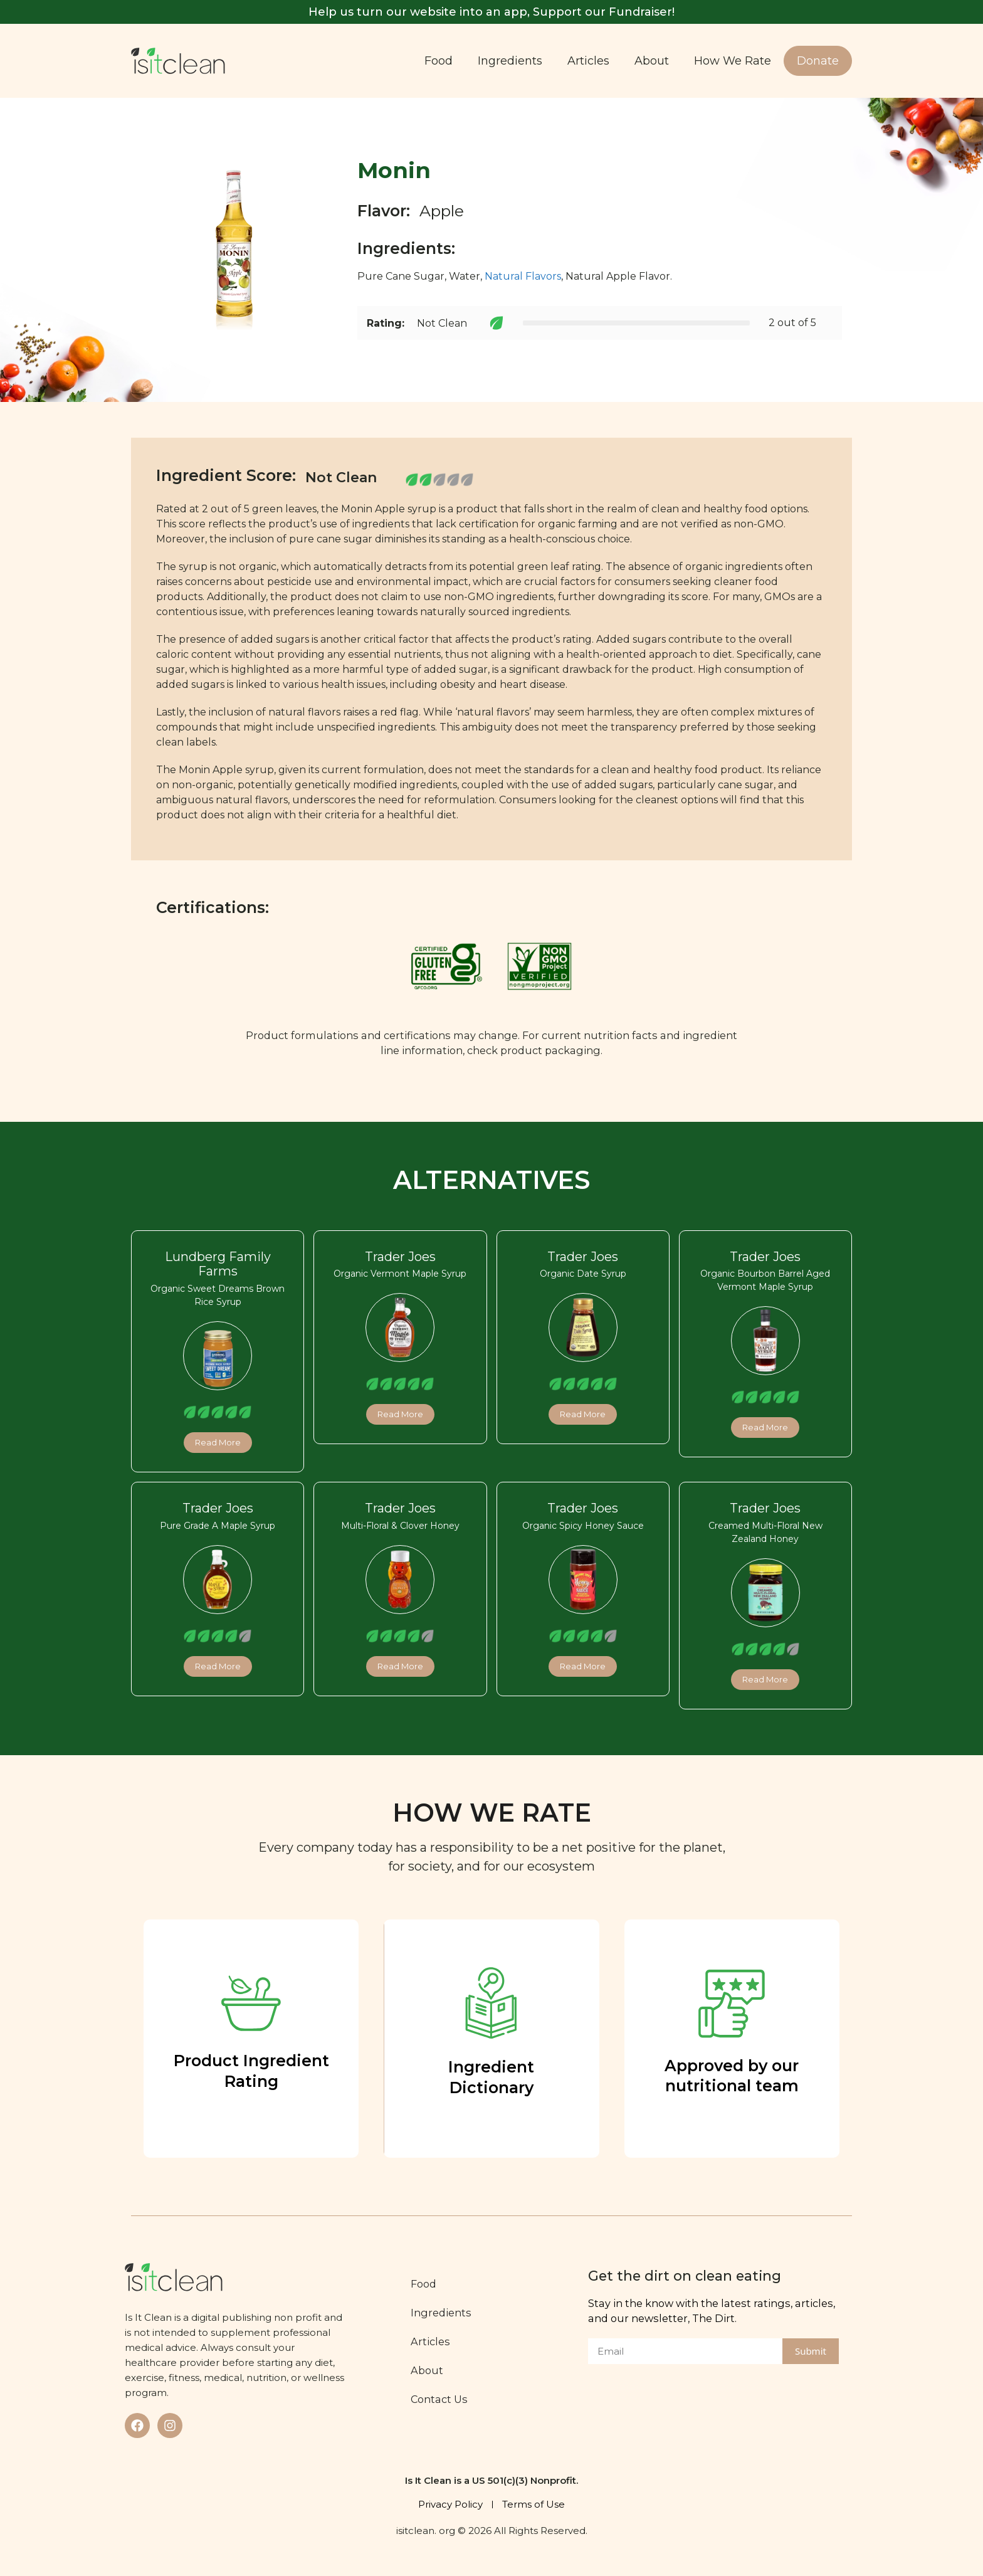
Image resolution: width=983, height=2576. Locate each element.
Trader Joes (400, 1256)
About (651, 61)
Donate (818, 61)
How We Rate (732, 61)
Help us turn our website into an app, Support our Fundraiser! (491, 12)
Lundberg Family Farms (218, 1264)
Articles (588, 61)
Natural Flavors (523, 276)
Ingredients (510, 61)
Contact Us (441, 2399)
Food (438, 61)
